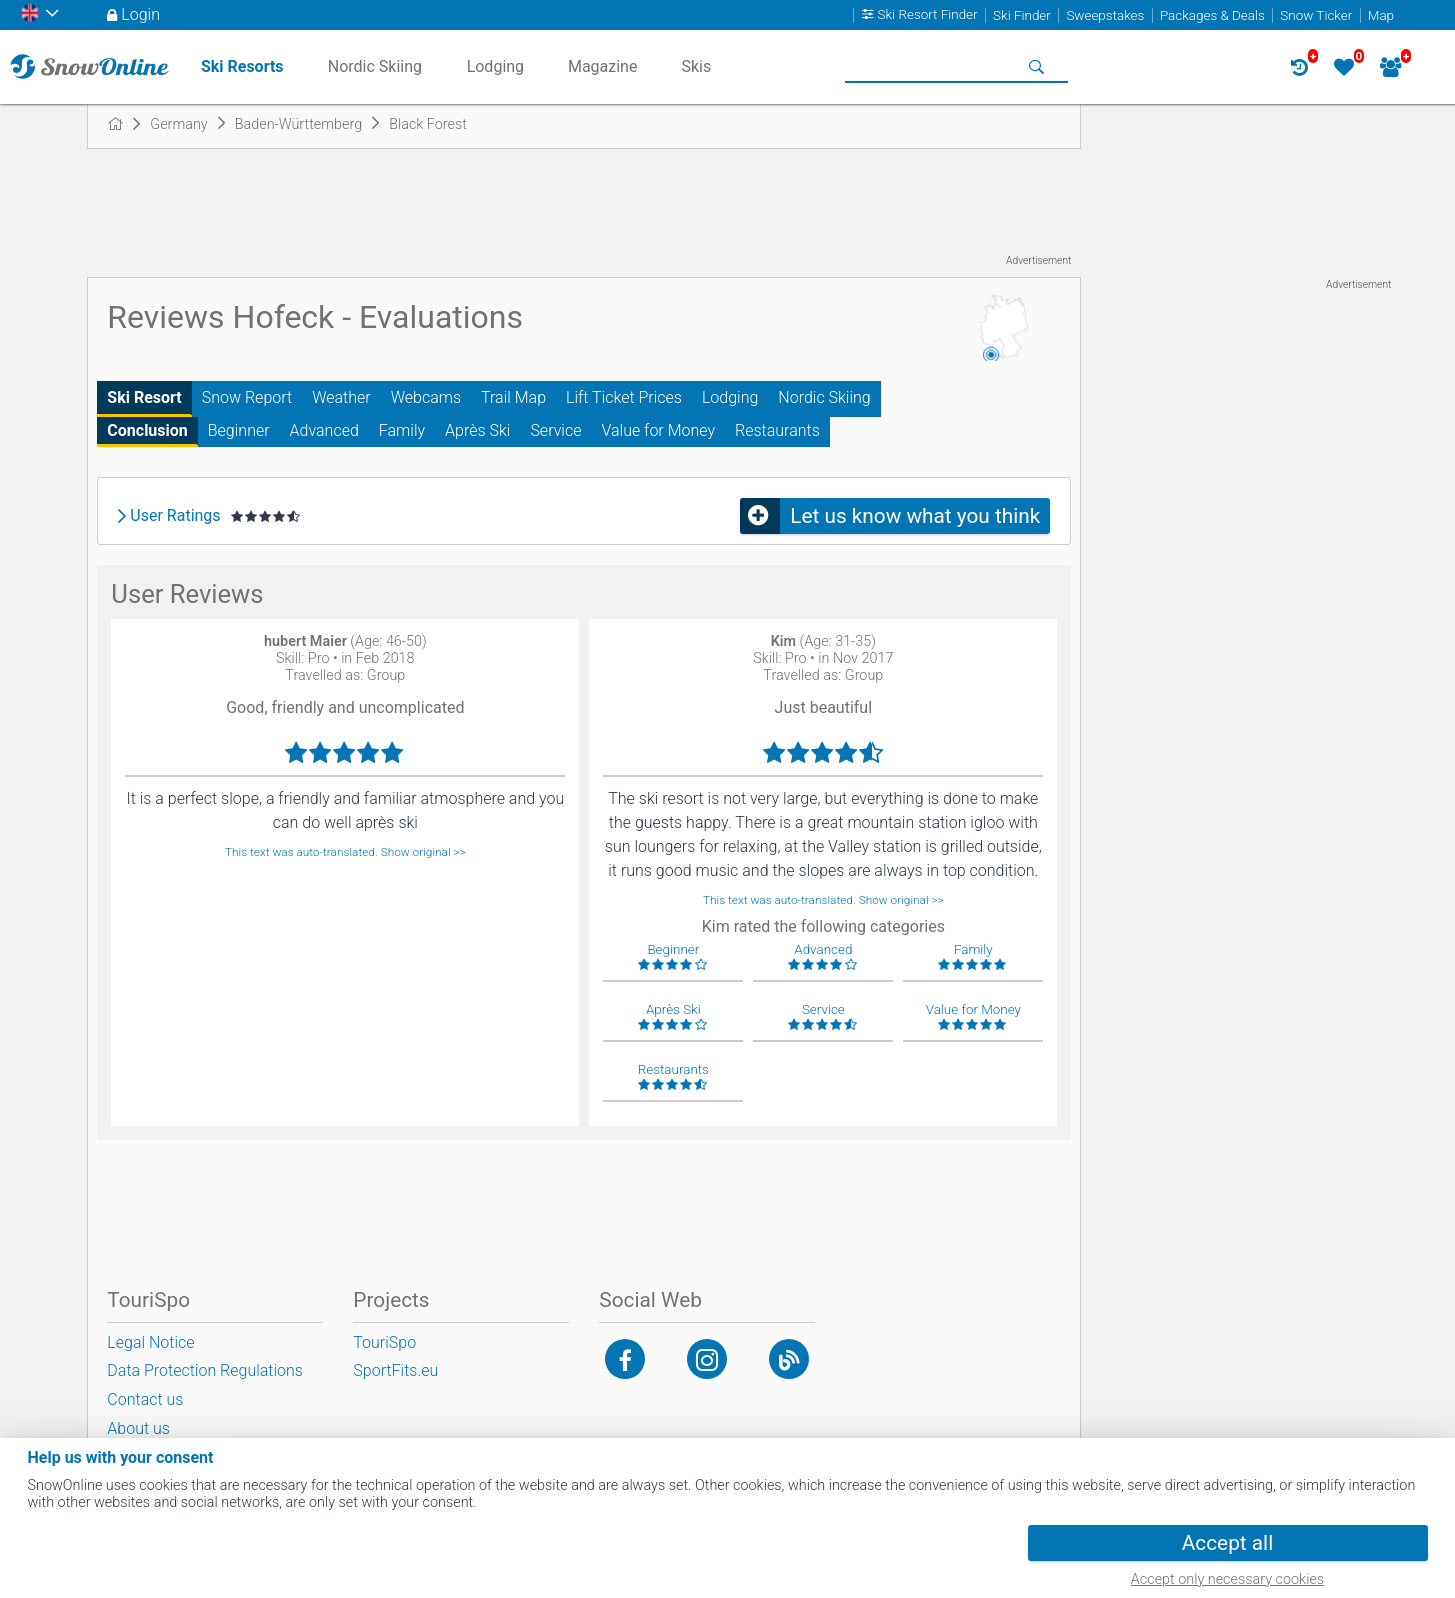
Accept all (1227, 1543)
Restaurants (777, 430)
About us (138, 1428)
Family (402, 430)
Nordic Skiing (824, 397)
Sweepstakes (1105, 15)
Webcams (426, 397)
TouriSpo (384, 1342)
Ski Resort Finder (928, 15)
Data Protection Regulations (205, 1370)
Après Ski (477, 430)
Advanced (324, 430)
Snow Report (247, 397)
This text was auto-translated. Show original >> (345, 852)
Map (1381, 15)
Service (555, 430)
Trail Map (513, 397)
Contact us (145, 1399)
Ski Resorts (242, 66)
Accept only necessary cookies (1227, 1579)
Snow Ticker (1316, 15)
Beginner (239, 430)
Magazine (603, 66)
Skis (696, 66)
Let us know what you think (915, 516)
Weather (341, 397)
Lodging (730, 397)
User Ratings (175, 516)
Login (140, 14)
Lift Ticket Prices (624, 397)
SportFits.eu (395, 1370)
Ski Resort (144, 397)
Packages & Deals (1212, 15)
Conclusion (147, 430)
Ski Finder (1022, 15)
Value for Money (658, 430)
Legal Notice (150, 1342)
